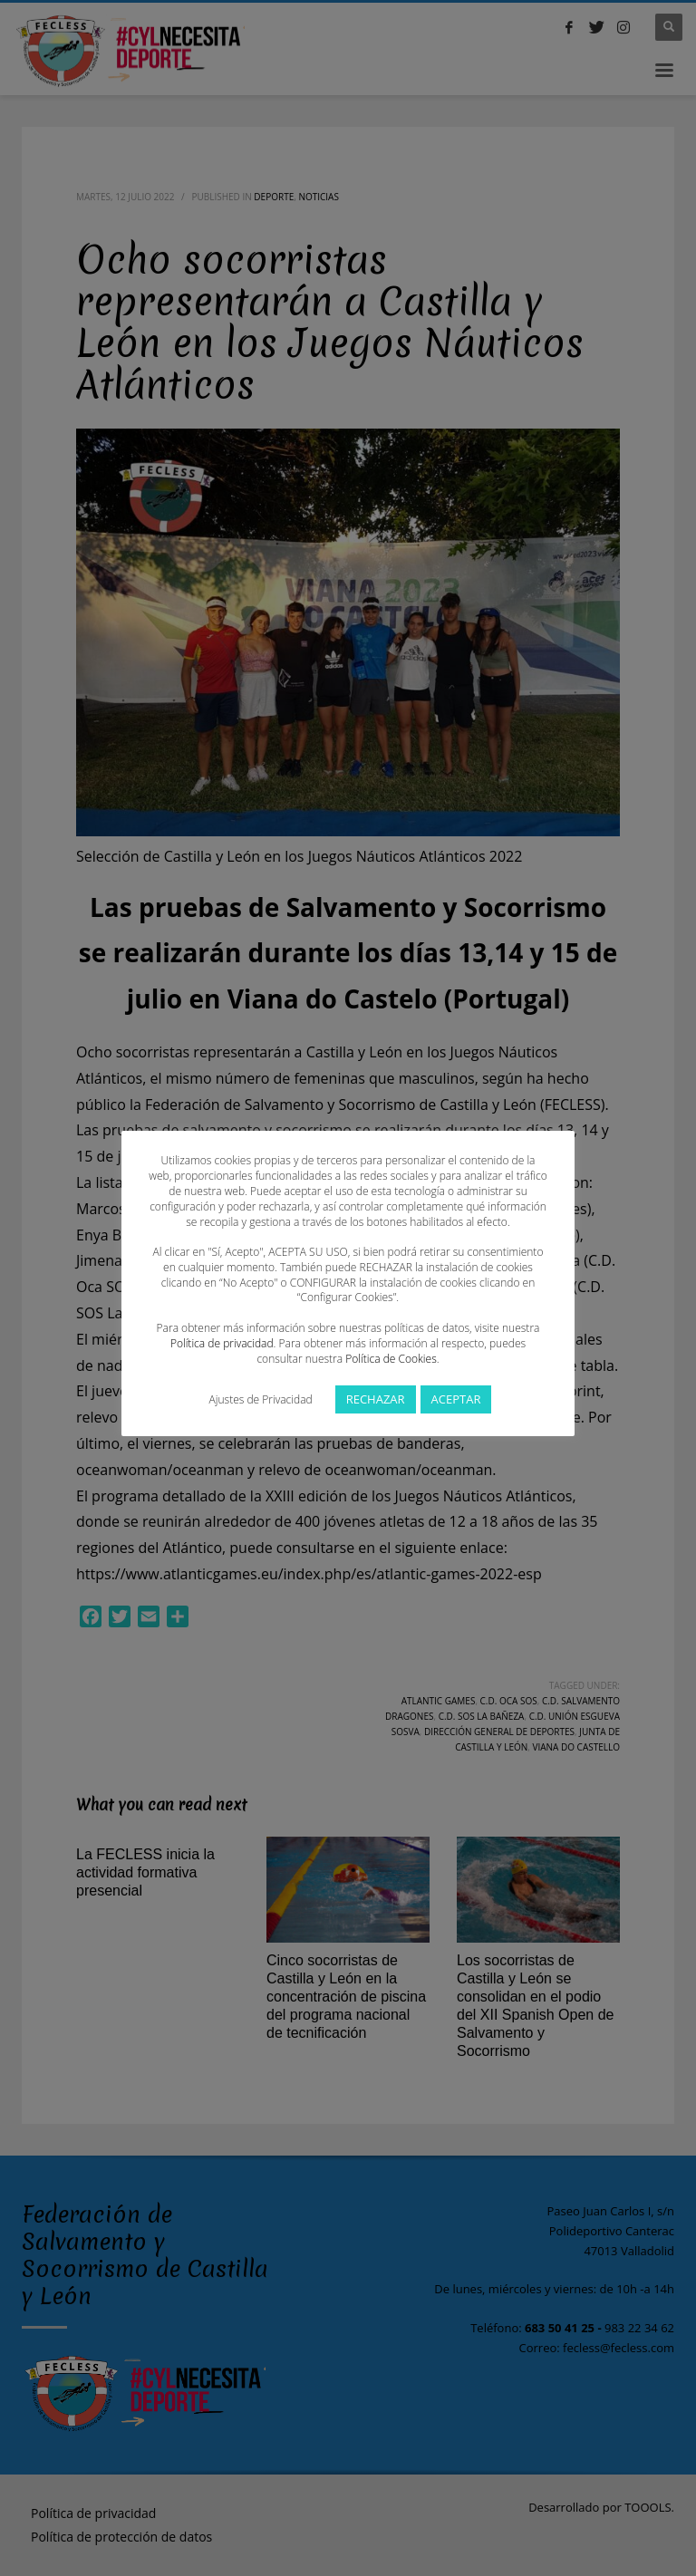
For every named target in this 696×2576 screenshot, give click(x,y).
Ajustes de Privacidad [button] (261, 1399)
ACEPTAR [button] (456, 1399)
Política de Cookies (390, 1358)
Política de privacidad (222, 1343)
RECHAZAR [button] (375, 1399)
